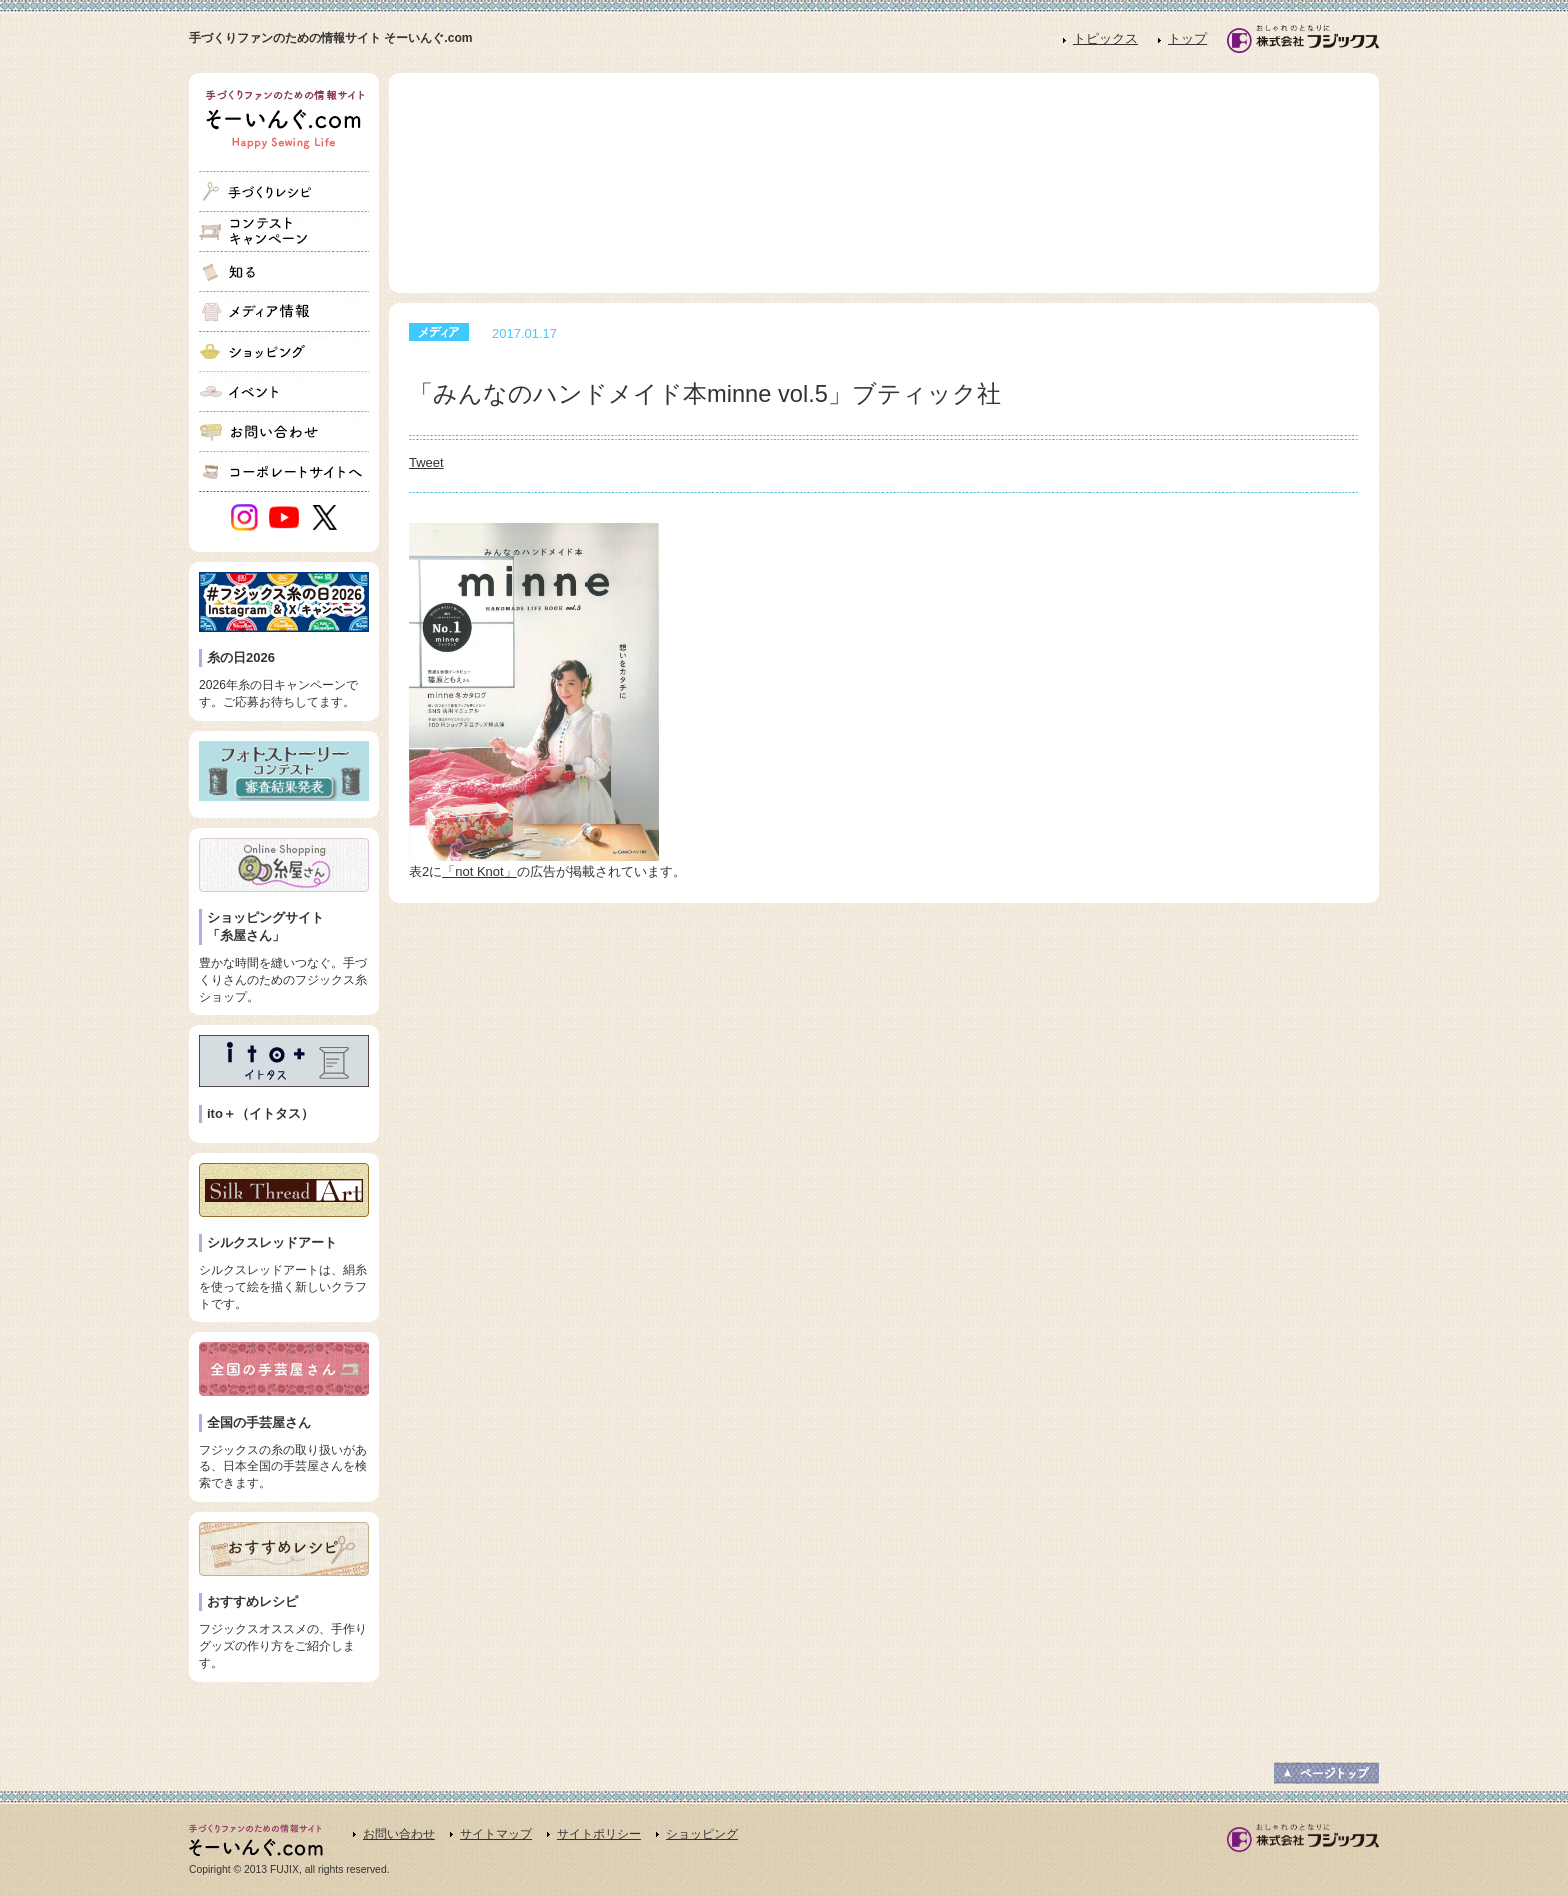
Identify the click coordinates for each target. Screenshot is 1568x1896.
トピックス (1105, 38)
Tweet (426, 462)
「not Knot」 (479, 871)
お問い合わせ (399, 1834)
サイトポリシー (599, 1834)
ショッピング (702, 1834)
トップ (1187, 38)
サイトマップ (496, 1834)
